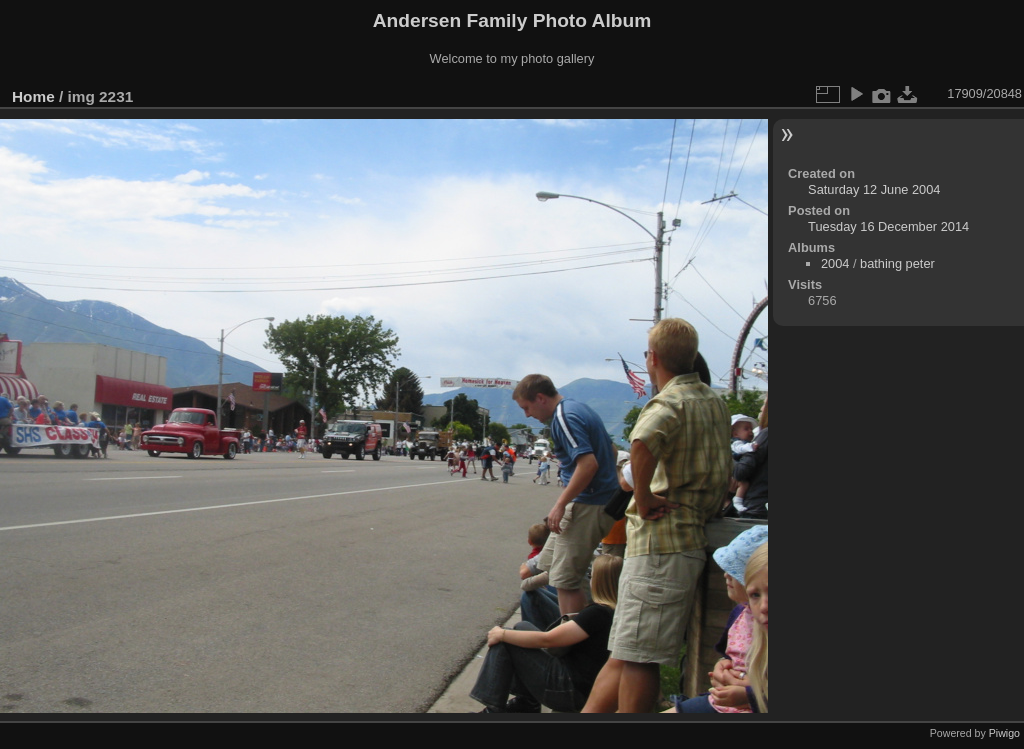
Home (33, 96)
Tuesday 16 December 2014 (888, 226)
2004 (835, 263)
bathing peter (897, 263)
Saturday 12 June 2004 (874, 189)
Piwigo (1004, 733)
